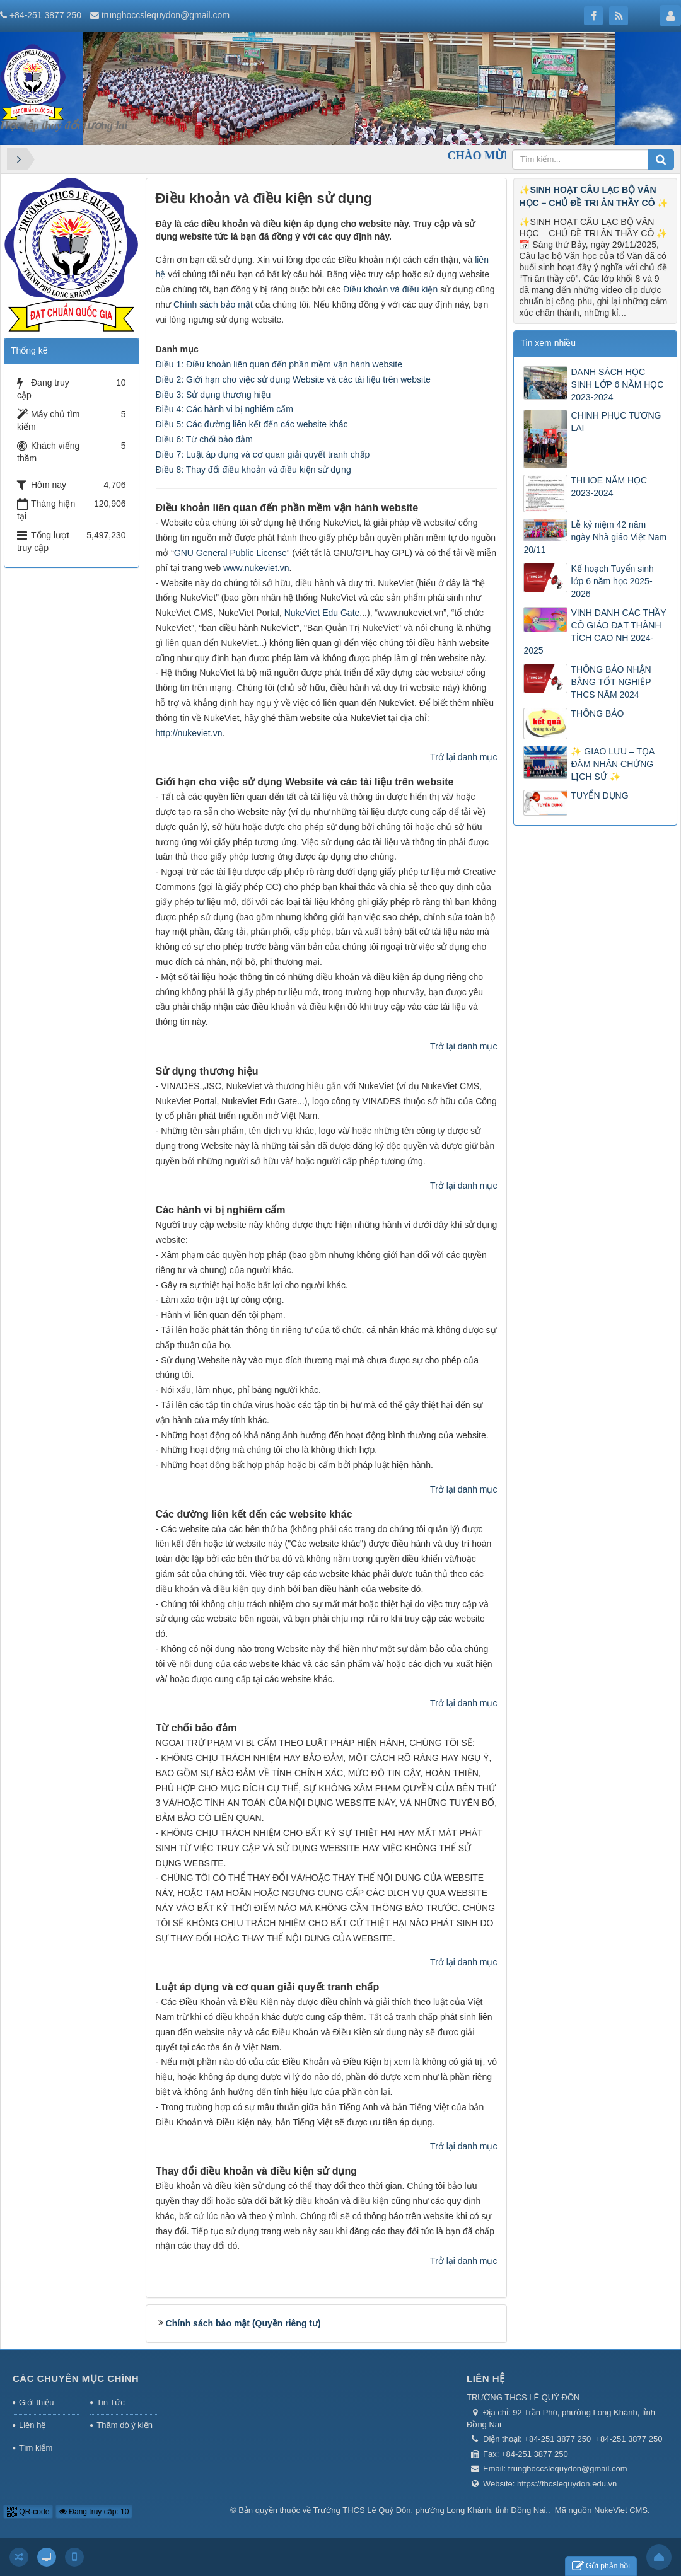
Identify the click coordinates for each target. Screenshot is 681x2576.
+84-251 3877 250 (45, 15)
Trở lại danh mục (463, 757)
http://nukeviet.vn (189, 733)
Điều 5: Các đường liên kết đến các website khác (252, 424)
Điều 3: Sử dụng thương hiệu (213, 395)
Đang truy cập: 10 (94, 2511)
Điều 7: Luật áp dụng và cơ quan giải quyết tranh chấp (263, 454)
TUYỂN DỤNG (599, 795)
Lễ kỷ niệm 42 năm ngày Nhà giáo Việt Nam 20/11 (594, 537)
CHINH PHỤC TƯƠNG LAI (616, 421)
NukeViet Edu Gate (322, 613)
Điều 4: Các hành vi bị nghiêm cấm (224, 409)
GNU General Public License (230, 553)
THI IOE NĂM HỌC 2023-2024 (609, 486)
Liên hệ (32, 2425)
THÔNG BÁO (597, 713)
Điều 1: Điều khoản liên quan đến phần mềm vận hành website (279, 364)
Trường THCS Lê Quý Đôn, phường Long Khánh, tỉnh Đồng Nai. (430, 2510)
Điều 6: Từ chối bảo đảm (204, 439)
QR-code (28, 2511)
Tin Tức (110, 2402)
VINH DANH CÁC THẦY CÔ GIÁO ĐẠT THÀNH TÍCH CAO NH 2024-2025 (594, 632)
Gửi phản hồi (601, 2566)
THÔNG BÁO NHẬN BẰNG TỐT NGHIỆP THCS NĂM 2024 (611, 682)
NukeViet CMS (621, 2510)
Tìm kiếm (35, 2447)
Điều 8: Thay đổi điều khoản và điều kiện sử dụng (253, 470)
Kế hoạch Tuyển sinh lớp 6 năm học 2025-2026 (612, 581)
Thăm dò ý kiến (124, 2425)
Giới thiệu (36, 2402)
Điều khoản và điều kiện (390, 289)
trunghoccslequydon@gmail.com (166, 15)
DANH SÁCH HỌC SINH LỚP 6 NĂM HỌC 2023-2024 (617, 384)
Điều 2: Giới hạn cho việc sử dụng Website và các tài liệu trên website (293, 379)
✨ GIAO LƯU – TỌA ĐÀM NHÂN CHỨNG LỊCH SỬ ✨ (612, 764)
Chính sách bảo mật (213, 304)
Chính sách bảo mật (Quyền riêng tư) (243, 2323)
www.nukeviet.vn (256, 568)
